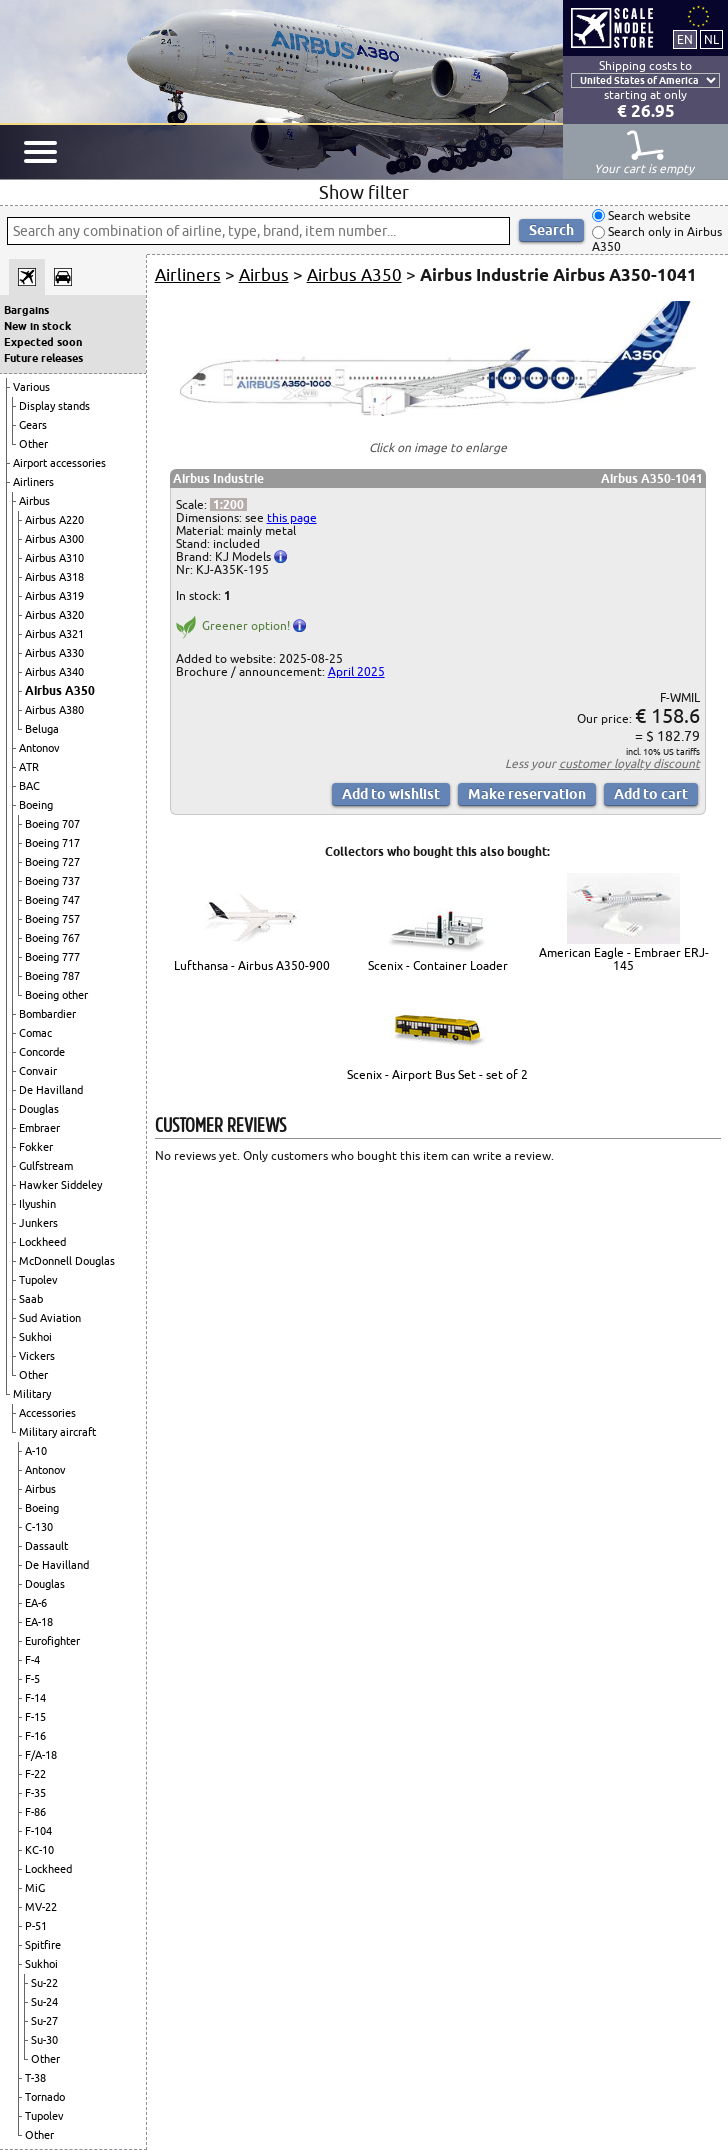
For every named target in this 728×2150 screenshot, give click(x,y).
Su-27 (44, 2021)
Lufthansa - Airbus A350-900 (252, 965)
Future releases (43, 358)
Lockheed (42, 1242)
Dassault (46, 1546)
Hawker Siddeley (60, 1185)
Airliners (33, 482)
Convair (38, 1071)
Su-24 (44, 2002)
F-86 (35, 1812)
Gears (33, 425)
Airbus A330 (54, 653)
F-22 (35, 1774)
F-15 (35, 1717)
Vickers (37, 1356)
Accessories (47, 1413)
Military (32, 1394)
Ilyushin (37, 1204)
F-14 (35, 1698)
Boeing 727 (52, 862)
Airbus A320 (54, 615)
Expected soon (43, 342)
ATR (29, 767)
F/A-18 (41, 1755)
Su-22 (44, 1983)
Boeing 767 (52, 938)
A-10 (36, 1451)
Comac (35, 1033)
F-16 (35, 1736)
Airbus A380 (54, 710)
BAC (29, 786)
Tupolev (38, 1280)
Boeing (36, 805)
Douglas (39, 1109)
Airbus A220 (54, 520)
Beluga (42, 729)
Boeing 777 (52, 957)
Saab (31, 1299)
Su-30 (44, 2040)
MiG (35, 1888)
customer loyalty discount (629, 763)
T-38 (35, 2078)
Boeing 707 (52, 824)
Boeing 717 (52, 843)
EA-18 (39, 1622)
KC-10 (39, 1850)
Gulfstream (46, 1166)
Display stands (54, 406)
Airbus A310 (54, 558)
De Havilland (51, 1090)
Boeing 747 (52, 900)
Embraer (39, 1128)
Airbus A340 (54, 672)
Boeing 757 (52, 919)
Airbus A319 (54, 596)
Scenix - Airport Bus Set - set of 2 (437, 1074)
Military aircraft (57, 1432)
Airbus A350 (60, 690)
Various (31, 387)
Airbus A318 (54, 577)
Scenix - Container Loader (438, 965)
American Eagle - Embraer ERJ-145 (624, 959)
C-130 (39, 1527)
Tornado (45, 2097)
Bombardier (47, 1014)
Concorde (42, 1052)
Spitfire (43, 1945)
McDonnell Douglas (67, 1261)
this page (292, 517)
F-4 (32, 1660)
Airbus (34, 501)
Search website (648, 215)
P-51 (36, 1926)
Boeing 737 (52, 881)
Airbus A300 (54, 539)
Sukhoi (35, 1337)
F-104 (38, 1831)
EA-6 (36, 1603)
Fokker (36, 1147)
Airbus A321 (54, 634)
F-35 (35, 1793)
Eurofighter (52, 1641)
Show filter (364, 192)
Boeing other (56, 995)
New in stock (37, 326)
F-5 (32, 1679)
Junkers (38, 1223)
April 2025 (356, 671)
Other (33, 444)
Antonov (39, 748)
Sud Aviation (50, 1318)
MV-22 (41, 1907)
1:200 (228, 504)
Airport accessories (59, 463)
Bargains (26, 310)
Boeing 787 (52, 976)
